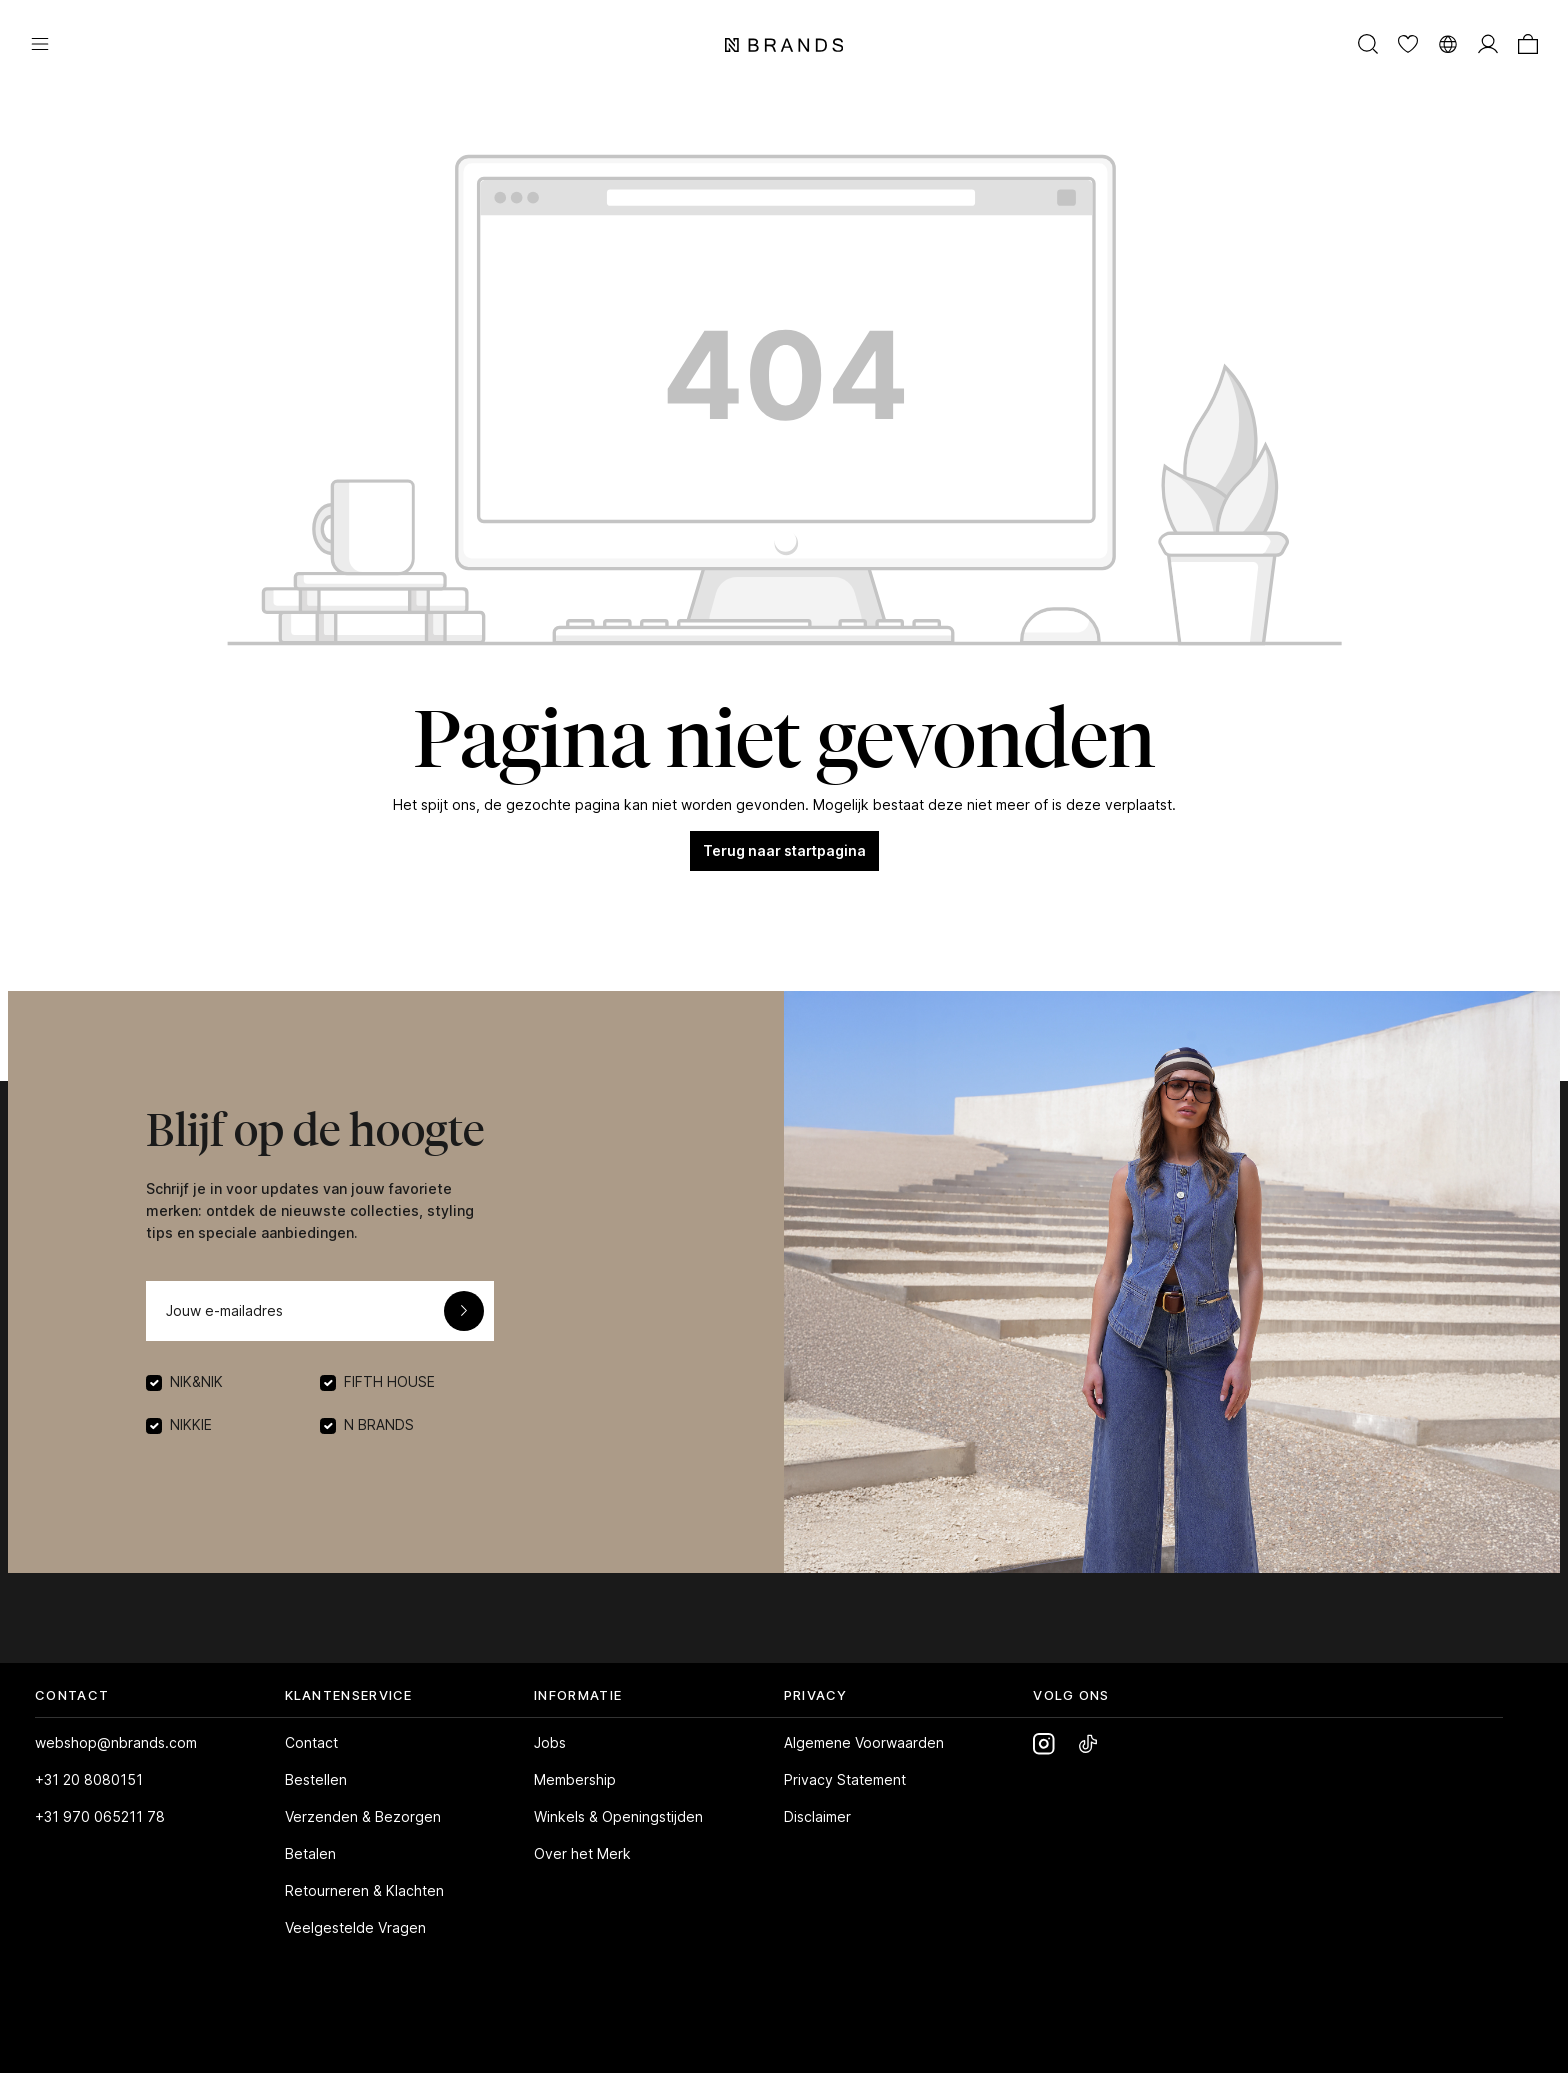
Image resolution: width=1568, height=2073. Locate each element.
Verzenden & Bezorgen (363, 1816)
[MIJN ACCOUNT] (1488, 43)
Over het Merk (582, 1853)
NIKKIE (191, 1424)
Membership (575, 1779)
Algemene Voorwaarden (864, 1742)
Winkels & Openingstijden (618, 1816)
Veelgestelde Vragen (355, 1927)
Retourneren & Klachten (364, 1890)
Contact (311, 1742)
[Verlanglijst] (1408, 43)
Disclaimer (817, 1816)
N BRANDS (379, 1424)
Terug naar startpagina (784, 850)
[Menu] (40, 43)
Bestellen (316, 1779)
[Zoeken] (1368, 43)
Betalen (310, 1853)
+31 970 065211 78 (100, 1816)
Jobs (550, 1742)
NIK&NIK (196, 1381)
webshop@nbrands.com (116, 1742)
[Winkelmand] (1528, 43)
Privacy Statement (845, 1779)
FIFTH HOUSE (389, 1381)
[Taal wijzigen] (1448, 43)
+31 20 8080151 (89, 1779)
